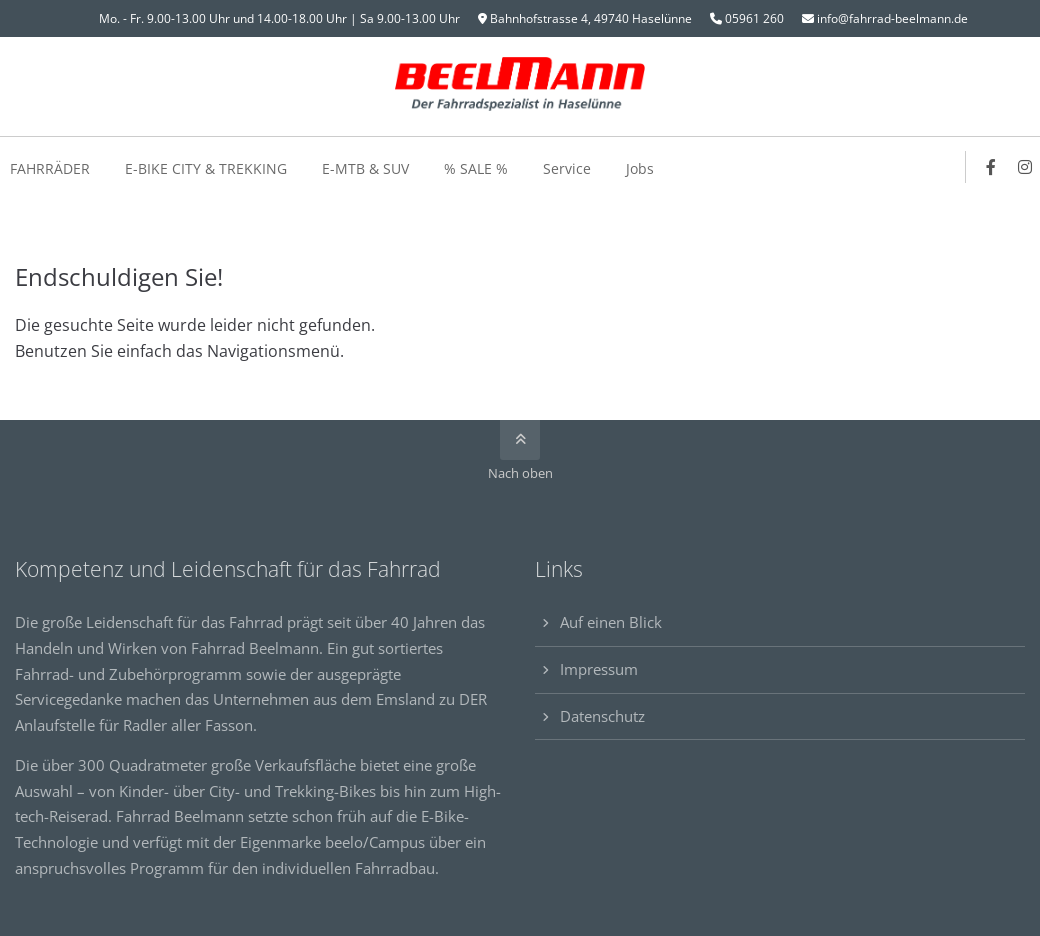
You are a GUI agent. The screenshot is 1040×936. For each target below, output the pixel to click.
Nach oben (520, 473)
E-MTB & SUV (365, 168)
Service (567, 168)
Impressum (599, 669)
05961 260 (754, 18)
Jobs (640, 168)
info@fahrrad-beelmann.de (892, 18)
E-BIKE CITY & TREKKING (206, 168)
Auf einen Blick (611, 622)
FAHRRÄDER (50, 168)
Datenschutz (602, 716)
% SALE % (476, 168)
